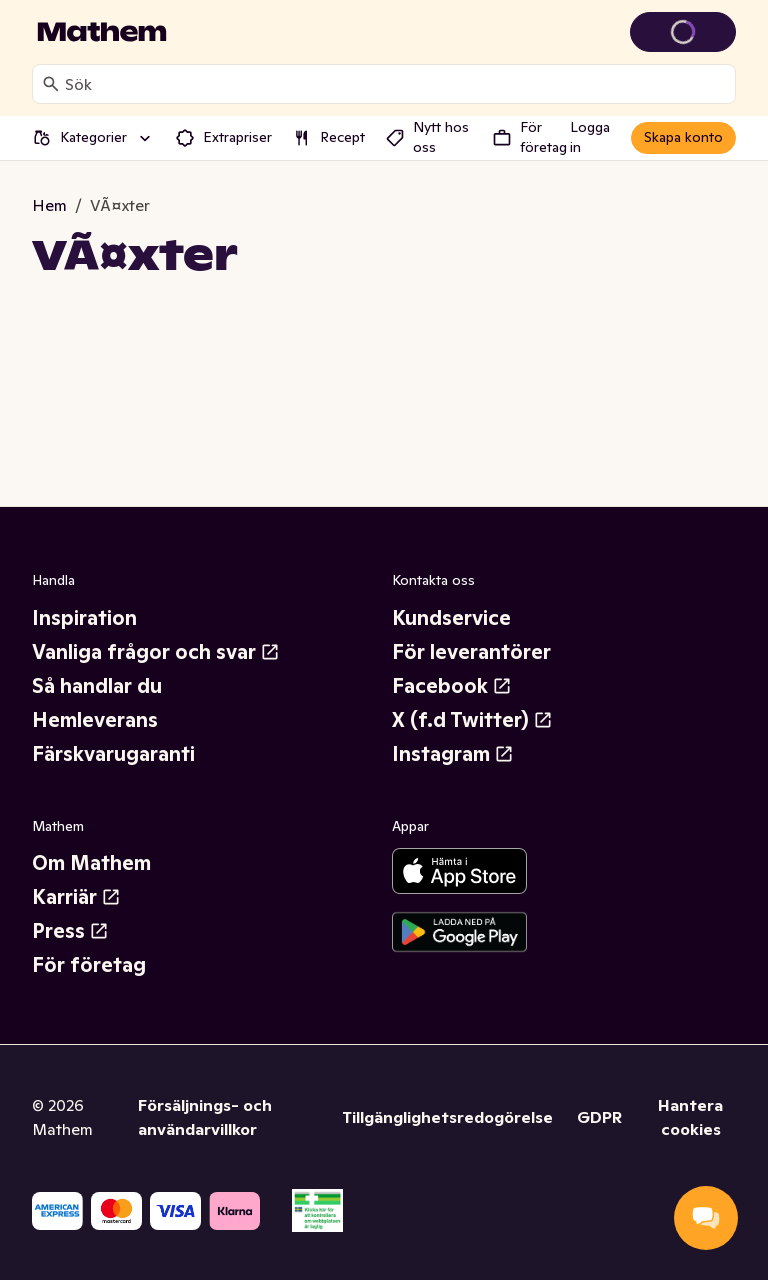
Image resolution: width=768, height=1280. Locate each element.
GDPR (599, 1117)
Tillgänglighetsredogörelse (447, 1117)
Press (70, 931)
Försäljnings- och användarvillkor (205, 1117)
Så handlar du (97, 686)
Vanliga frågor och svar (156, 652)
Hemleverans (95, 720)
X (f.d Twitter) (472, 720)
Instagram (453, 754)
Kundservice (451, 618)
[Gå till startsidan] (102, 32)
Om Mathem (91, 863)
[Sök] (51, 84)
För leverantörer (471, 652)
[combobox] (396, 84)
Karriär (76, 897)
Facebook (452, 686)
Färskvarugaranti (113, 754)
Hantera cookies (690, 1117)
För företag (89, 965)
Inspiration (84, 618)
